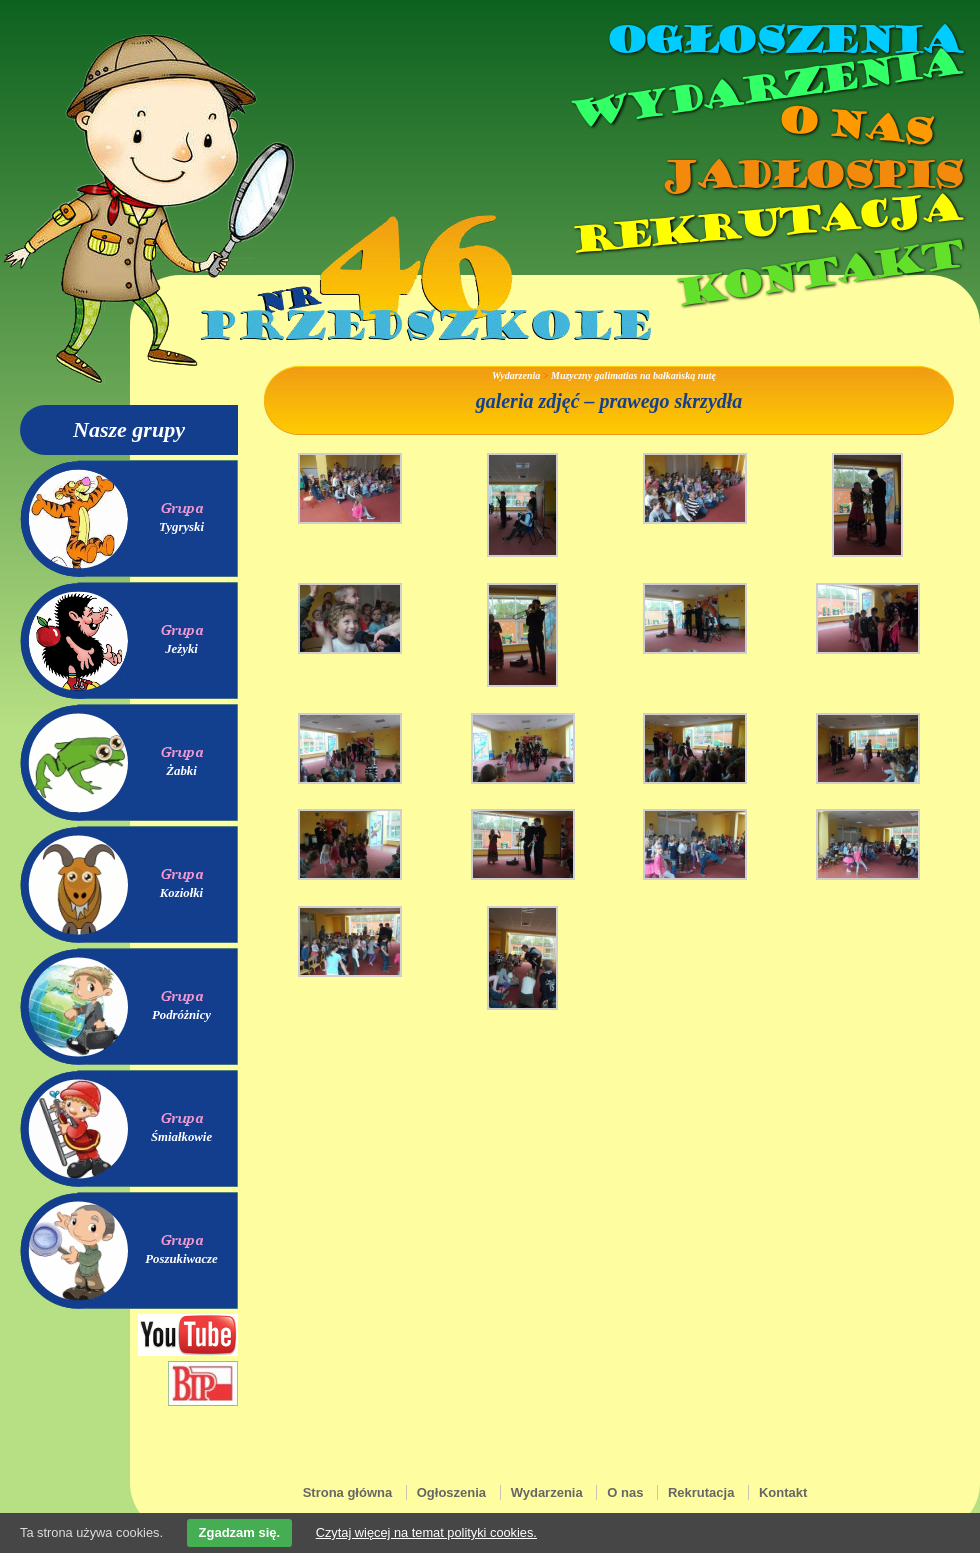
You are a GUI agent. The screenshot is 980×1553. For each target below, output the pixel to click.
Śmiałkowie (181, 1137)
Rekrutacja (765, 224)
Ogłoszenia (783, 40)
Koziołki (181, 893)
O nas (854, 125)
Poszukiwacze (181, 1259)
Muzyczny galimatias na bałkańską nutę (633, 375)
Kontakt (817, 273)
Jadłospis (810, 175)
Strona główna (348, 1492)
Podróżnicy (181, 1015)
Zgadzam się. (240, 1532)
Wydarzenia (764, 89)
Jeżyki (181, 649)
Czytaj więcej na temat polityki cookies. (426, 1532)
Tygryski (181, 527)
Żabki (181, 771)
